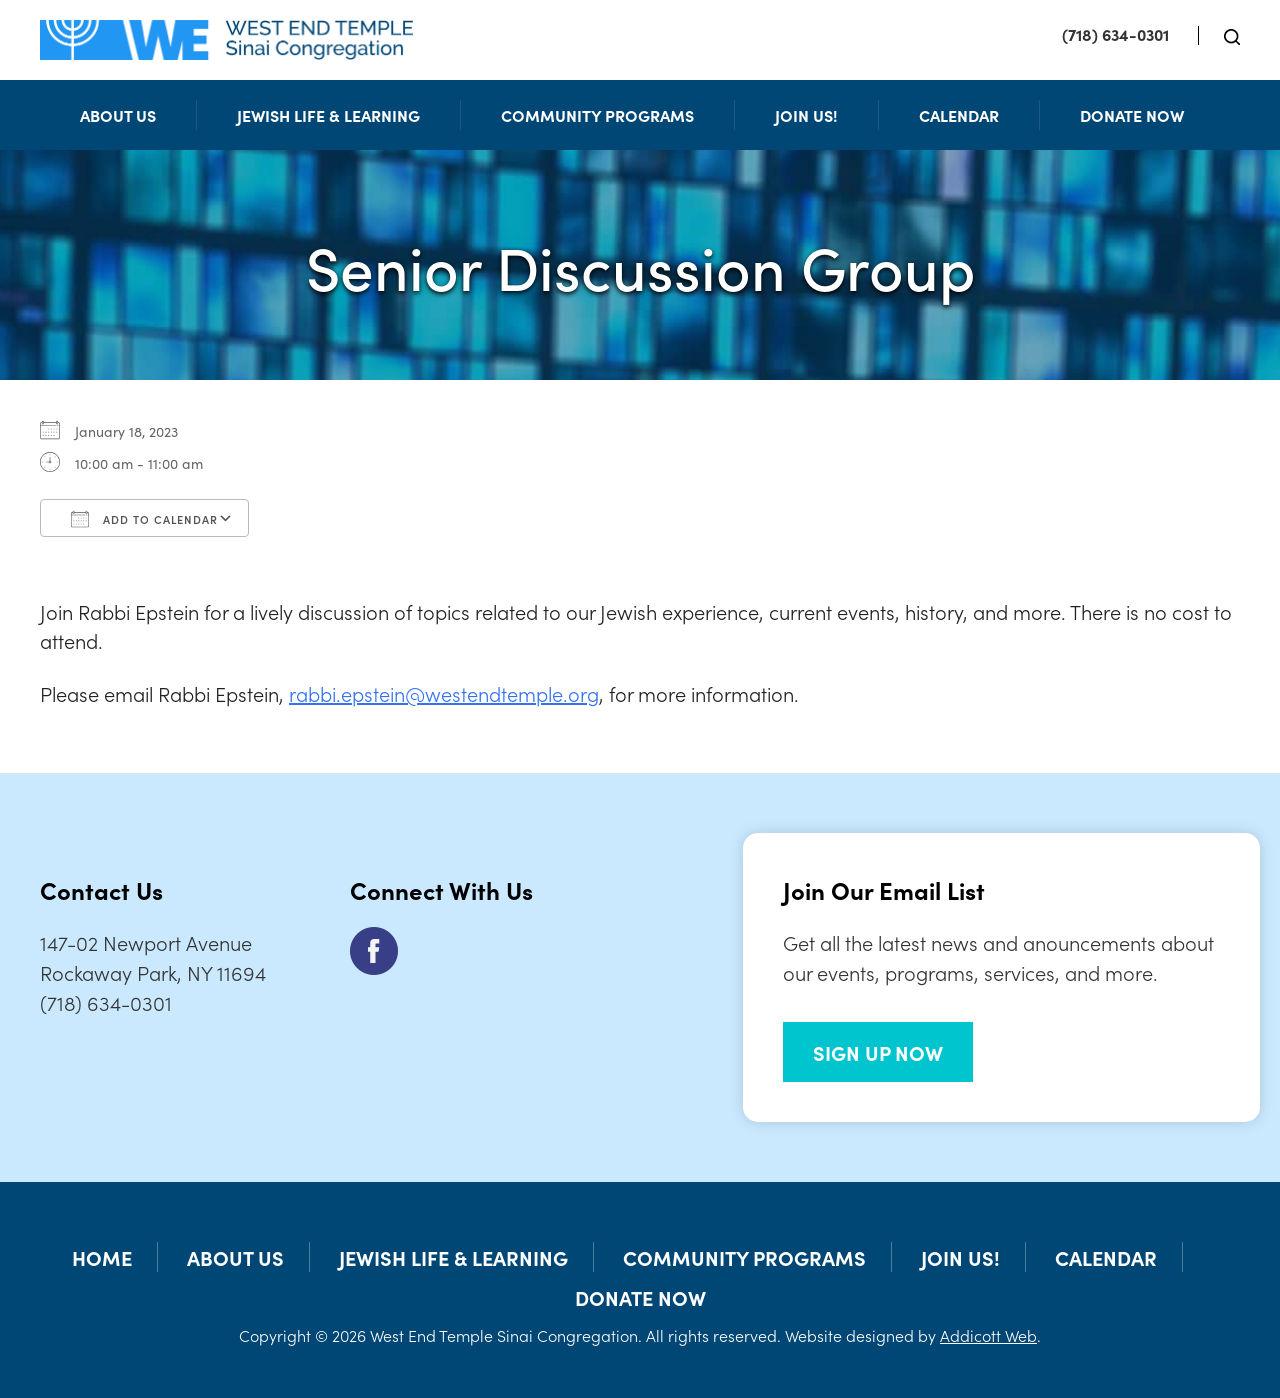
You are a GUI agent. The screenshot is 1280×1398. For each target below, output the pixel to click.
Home (102, 1257)
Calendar (959, 115)
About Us (118, 115)
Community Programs (597, 115)
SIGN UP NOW (878, 1052)
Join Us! (806, 115)
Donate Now (1132, 115)
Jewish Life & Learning (328, 115)
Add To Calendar (144, 519)
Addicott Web (988, 1335)
